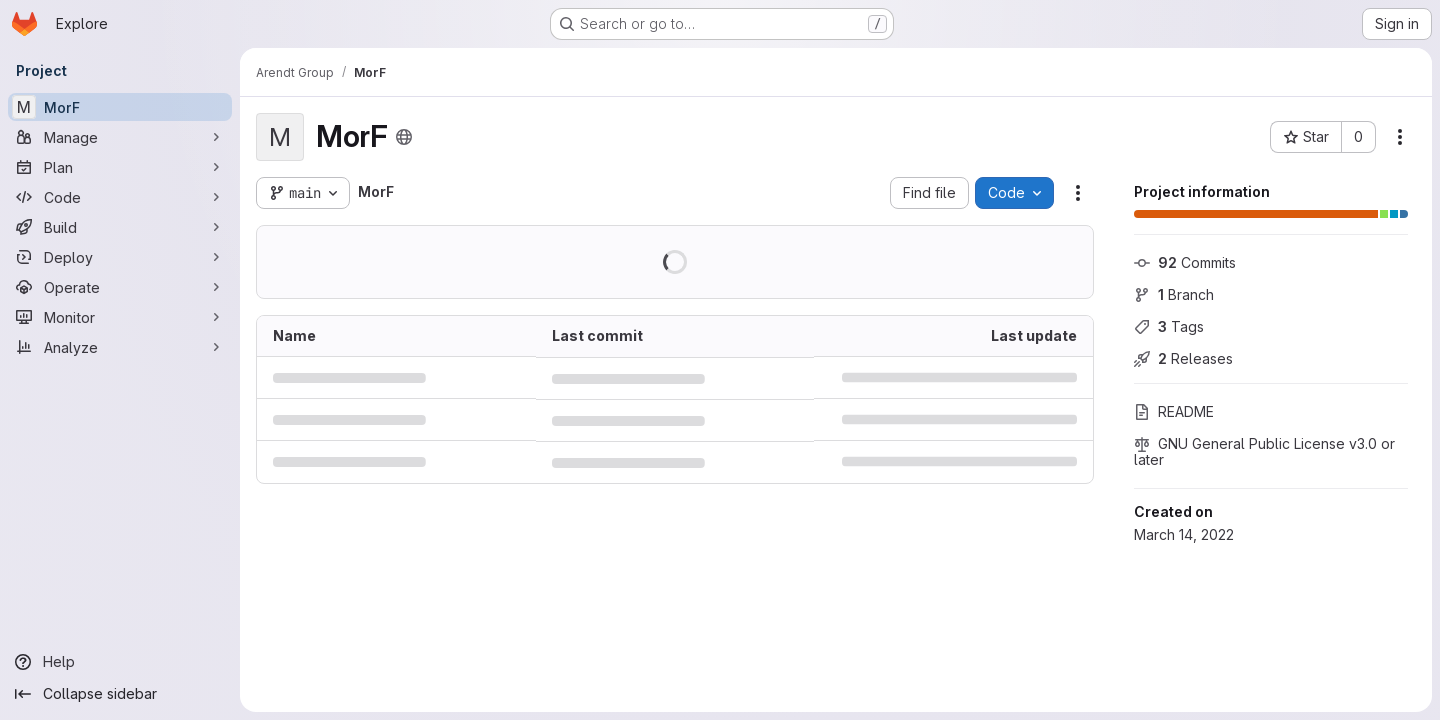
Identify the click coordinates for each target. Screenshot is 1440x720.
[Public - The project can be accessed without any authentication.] (404, 137)
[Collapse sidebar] (120, 694)
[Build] (120, 227)
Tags (1169, 326)
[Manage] (120, 137)
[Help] (120, 662)
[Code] (120, 197)
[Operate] (120, 287)
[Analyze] (120, 347)
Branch (1174, 294)
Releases (1183, 358)
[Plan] (120, 167)
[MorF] (120, 107)
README (1174, 411)
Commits (1185, 262)
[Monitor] (120, 317)
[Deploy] (120, 257)
